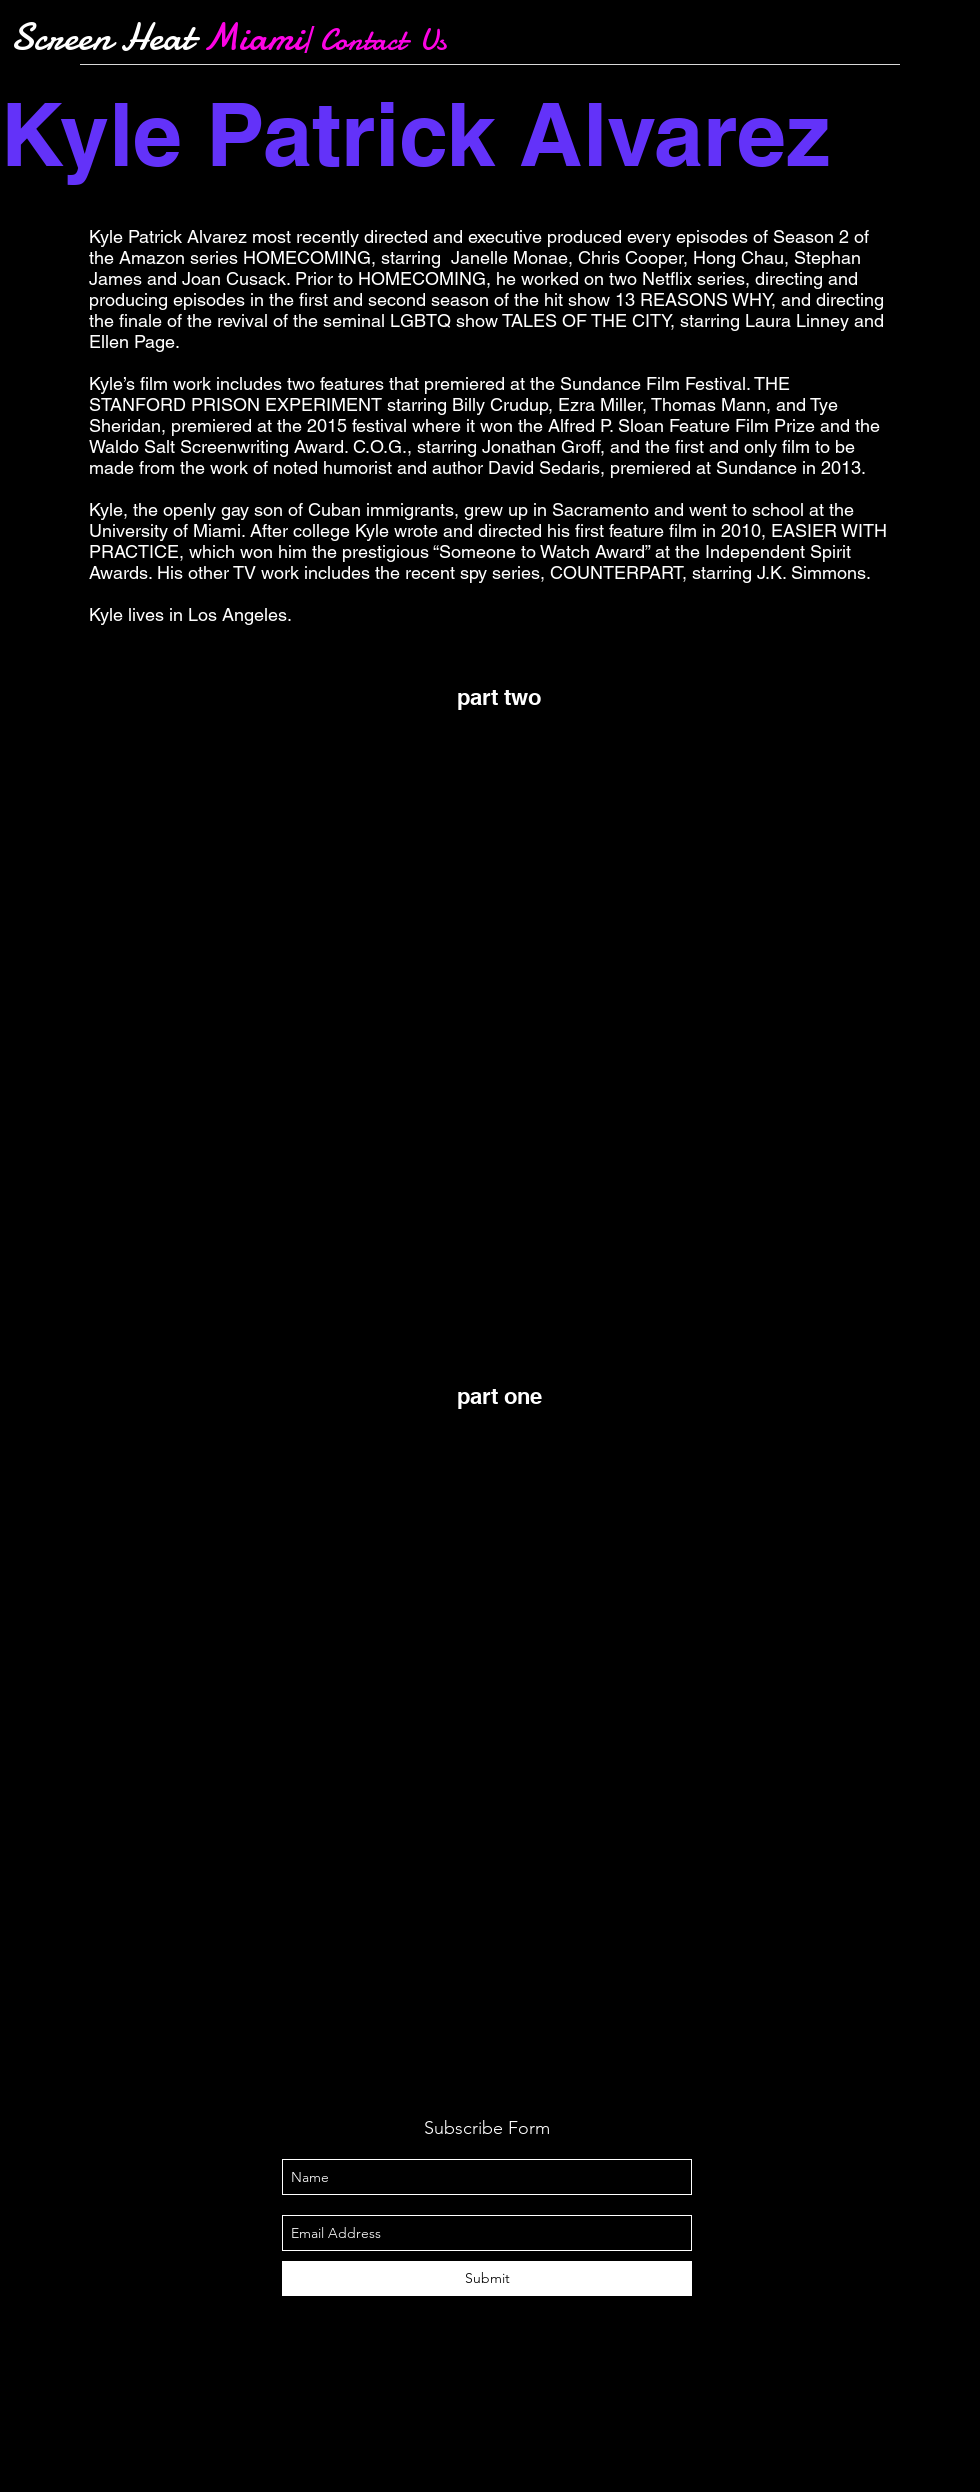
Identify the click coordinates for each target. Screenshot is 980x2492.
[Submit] (487, 2278)
